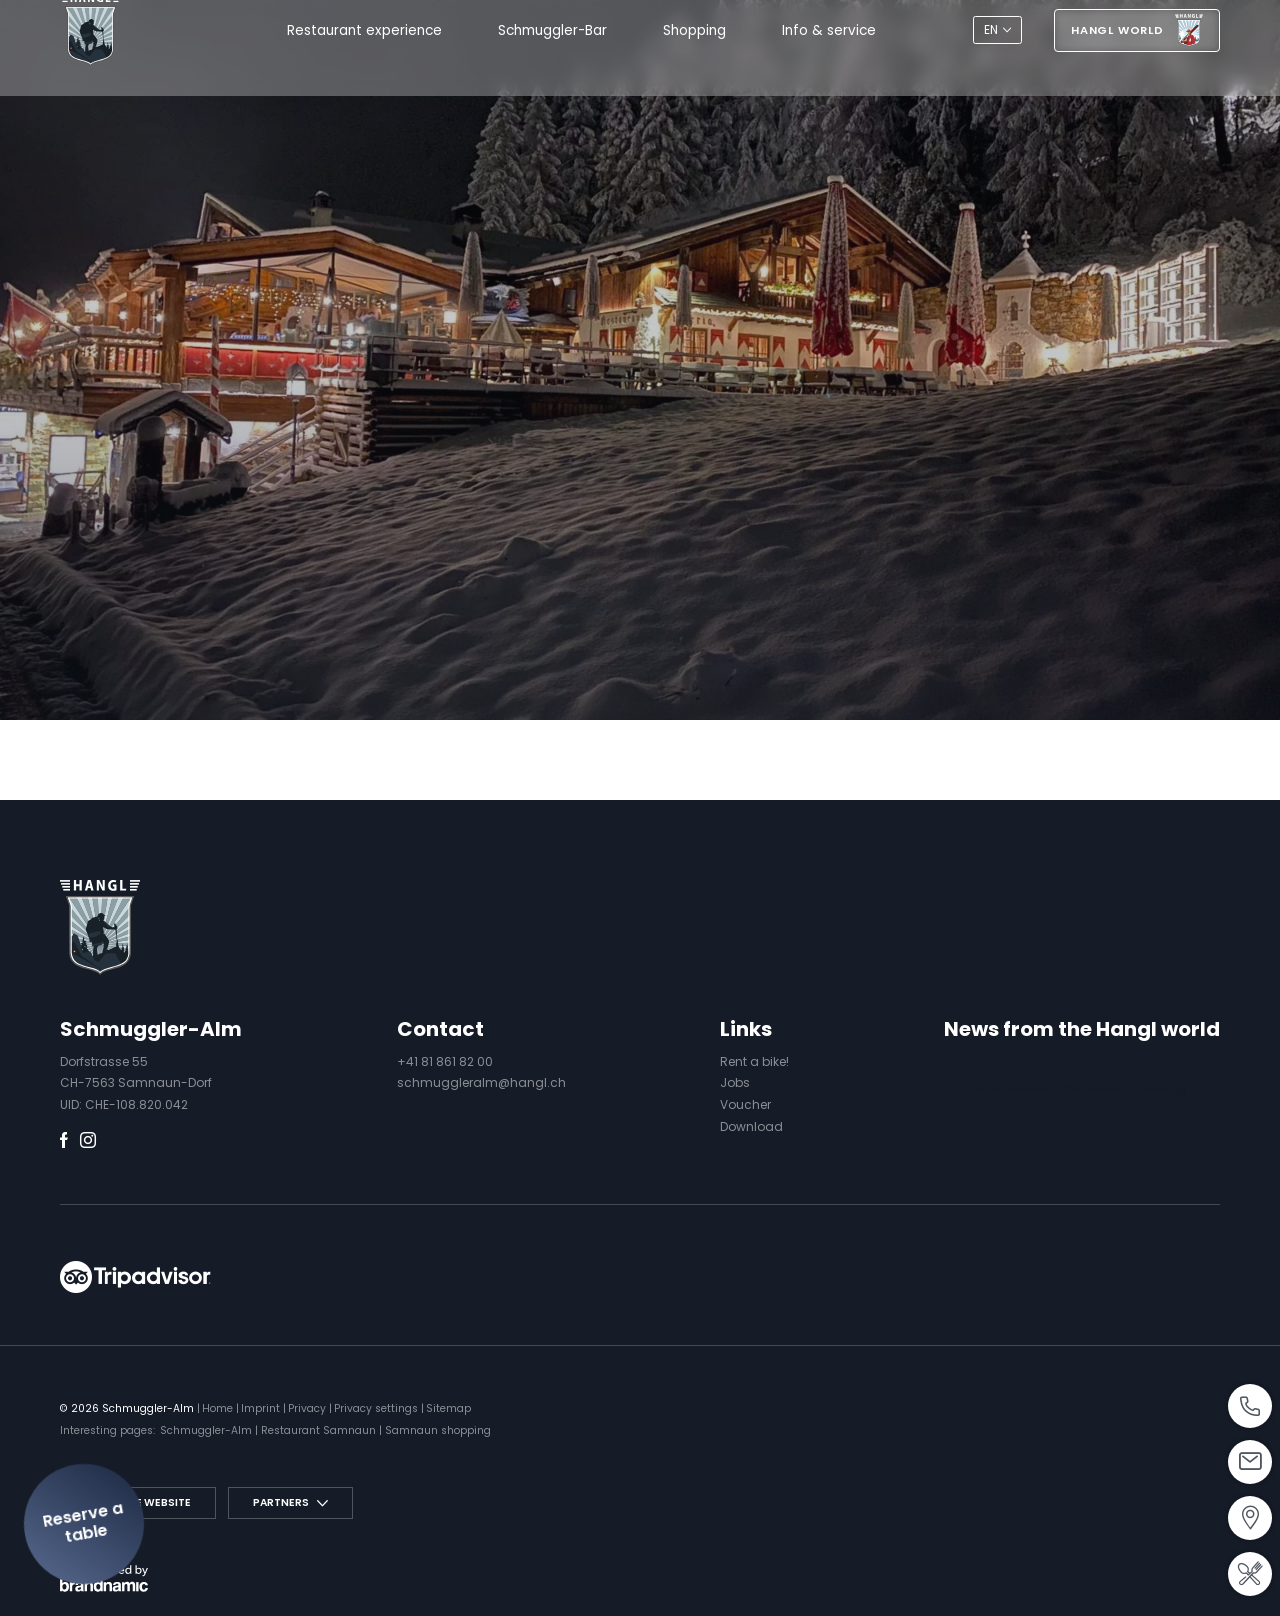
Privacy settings (377, 1408)
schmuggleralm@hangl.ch (481, 1082)
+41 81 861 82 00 (445, 1061)
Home (219, 1408)
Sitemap (448, 1408)
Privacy (308, 1408)
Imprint (262, 1408)
